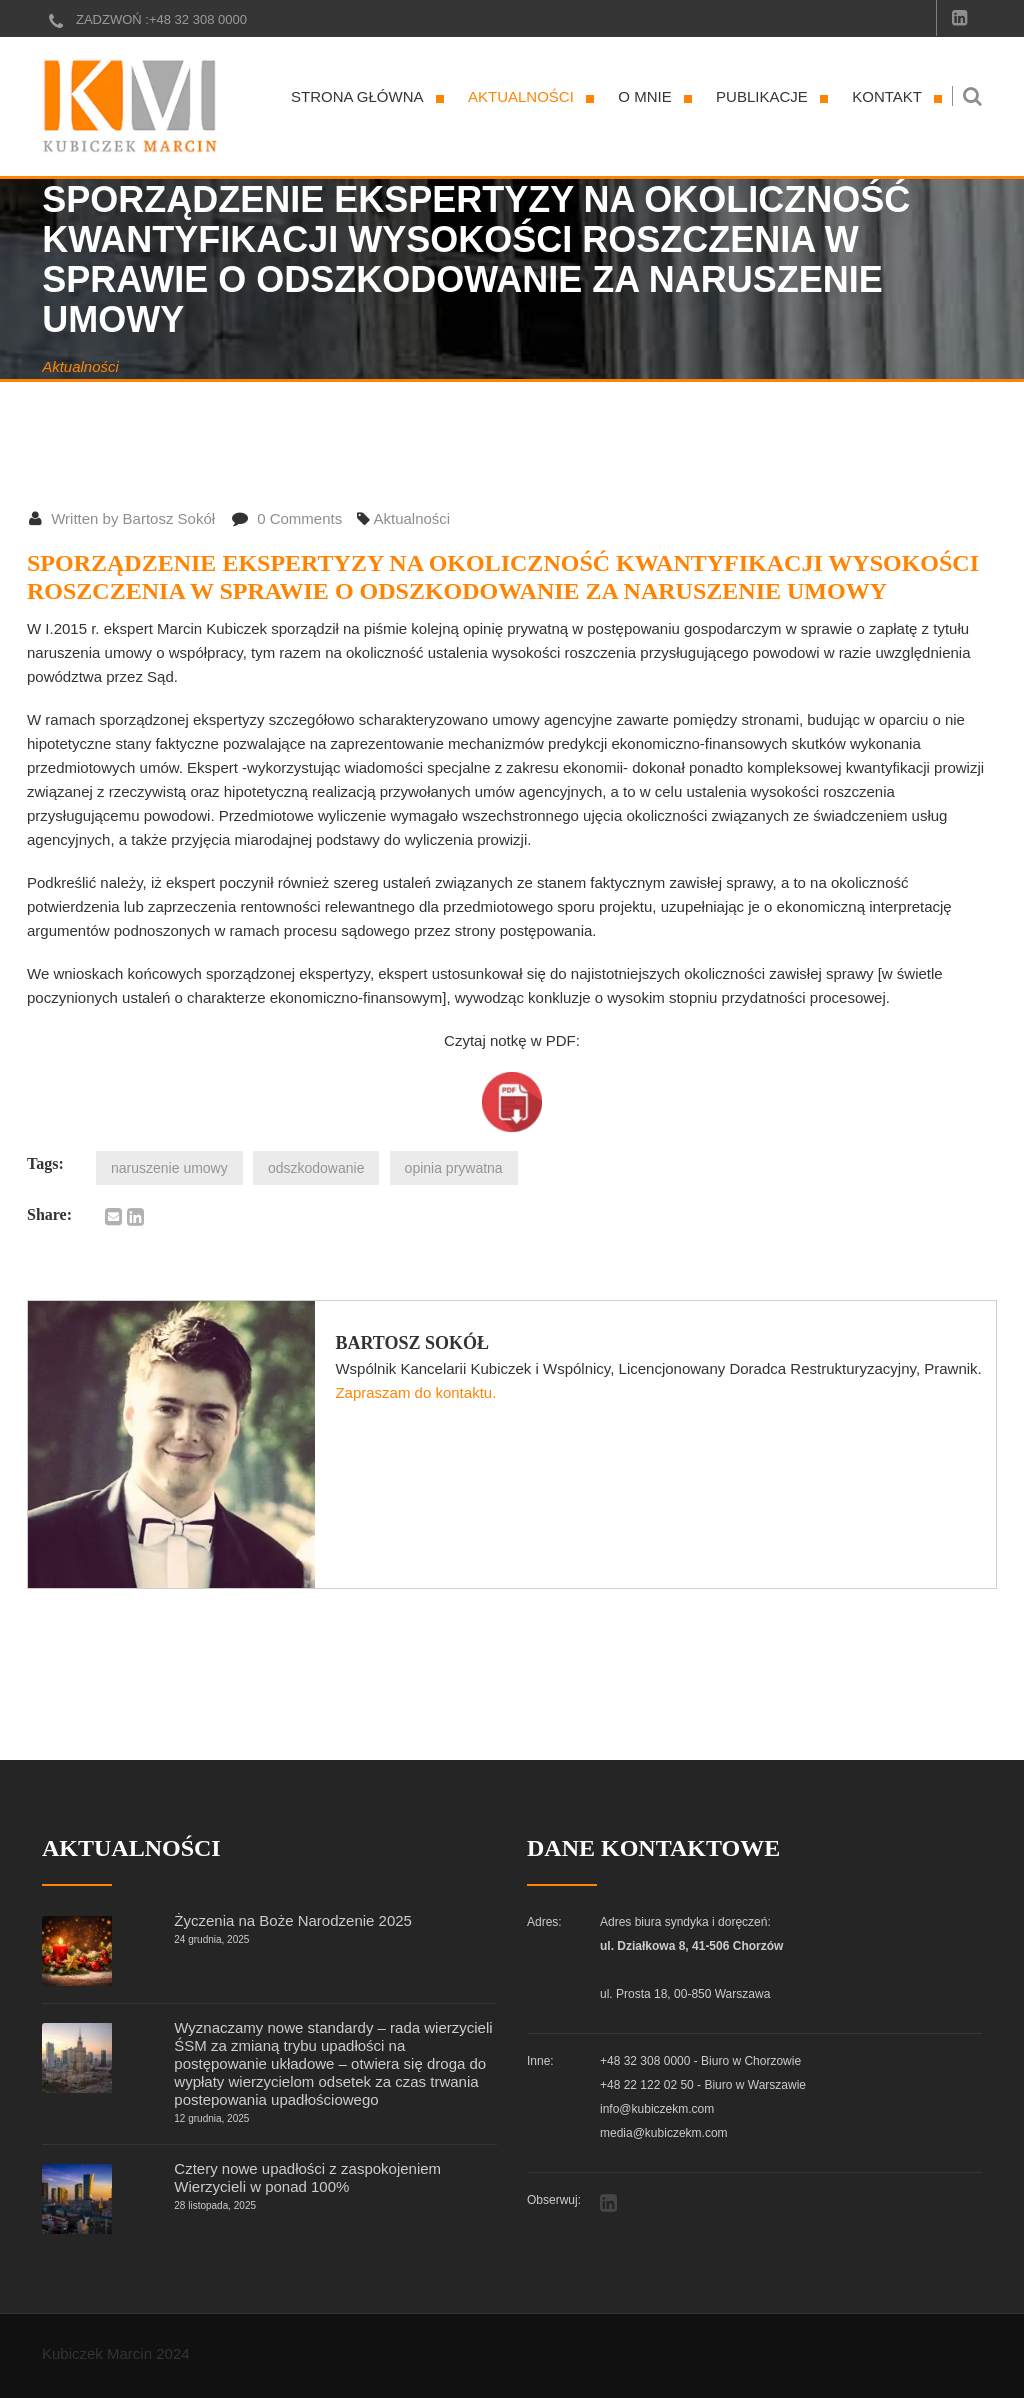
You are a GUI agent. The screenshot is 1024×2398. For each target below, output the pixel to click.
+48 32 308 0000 (198, 19)
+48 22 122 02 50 (647, 2085)
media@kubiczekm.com (664, 2133)
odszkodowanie (316, 1168)
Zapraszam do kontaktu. (415, 1392)
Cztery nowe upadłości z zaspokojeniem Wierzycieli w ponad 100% (307, 2177)
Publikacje (762, 96)
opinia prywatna (454, 1168)
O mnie (644, 96)
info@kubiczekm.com (657, 2109)
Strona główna (357, 96)
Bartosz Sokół (412, 1343)
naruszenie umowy (169, 1168)
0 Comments (287, 518)
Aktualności (521, 96)
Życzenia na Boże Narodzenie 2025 (293, 1920)
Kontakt (887, 96)
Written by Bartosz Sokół (122, 518)
